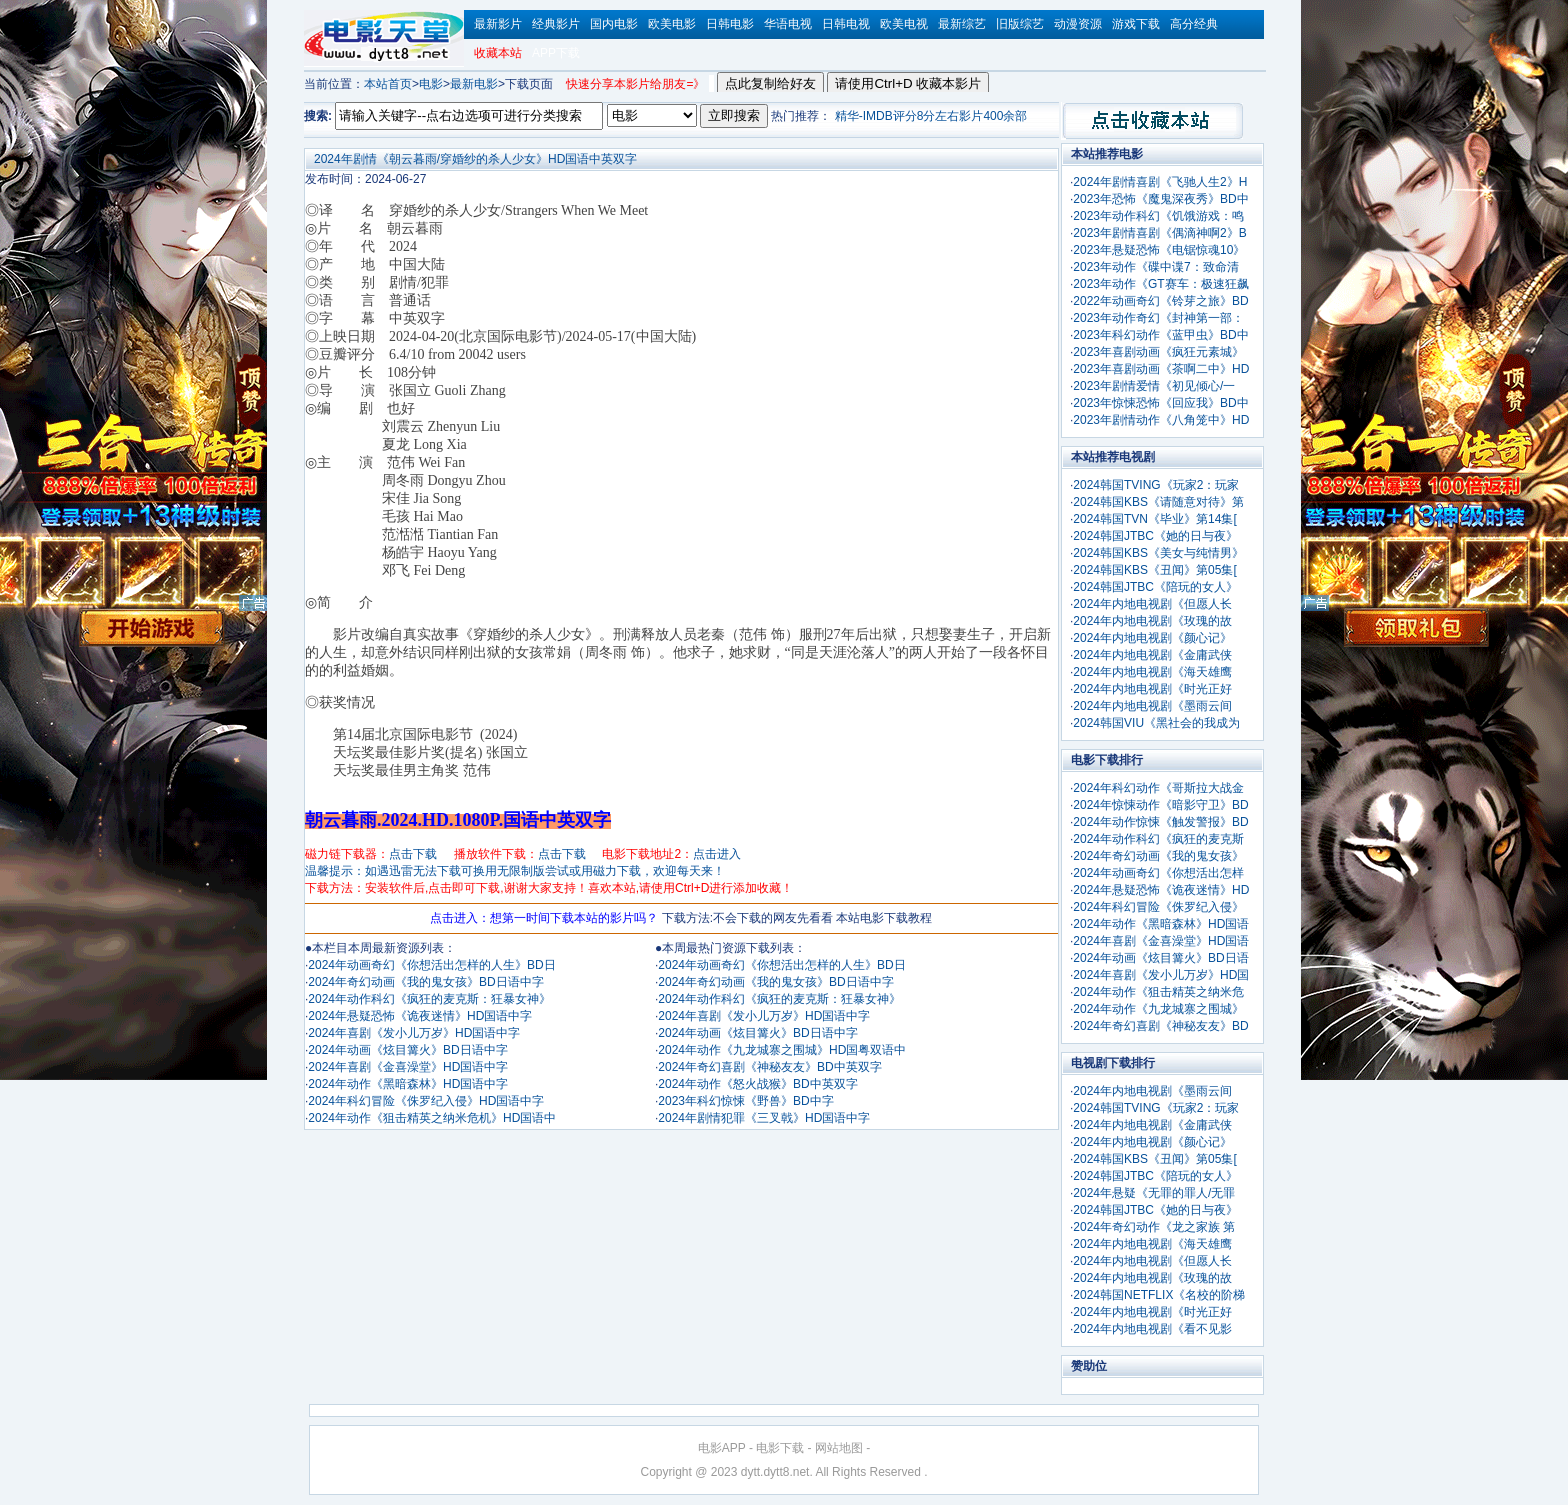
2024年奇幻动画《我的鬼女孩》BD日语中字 (425, 982)
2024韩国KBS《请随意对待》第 (1158, 502)
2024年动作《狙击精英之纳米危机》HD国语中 (432, 1118)
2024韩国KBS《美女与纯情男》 (1158, 553)
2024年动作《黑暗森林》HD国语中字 (408, 1084)
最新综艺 (962, 24)
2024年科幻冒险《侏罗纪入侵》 (1158, 907)
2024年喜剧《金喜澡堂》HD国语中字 (408, 1067)
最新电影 (474, 84)
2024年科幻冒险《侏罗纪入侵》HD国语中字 (426, 1101)
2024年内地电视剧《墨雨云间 (1152, 706)
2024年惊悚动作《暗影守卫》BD (1160, 805)
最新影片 (498, 24)
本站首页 (388, 84)
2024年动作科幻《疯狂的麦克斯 (1158, 839)
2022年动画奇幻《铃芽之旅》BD (1160, 301)
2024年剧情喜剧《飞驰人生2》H (1160, 182)
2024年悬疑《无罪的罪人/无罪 (1154, 1193)
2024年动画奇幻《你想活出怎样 (1158, 873)
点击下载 (413, 854)
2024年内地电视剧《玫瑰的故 (1152, 621)
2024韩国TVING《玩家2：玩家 (1156, 485)
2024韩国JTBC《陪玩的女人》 (1155, 587)
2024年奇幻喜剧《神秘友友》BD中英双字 (769, 1067)
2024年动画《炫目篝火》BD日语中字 (407, 1050)
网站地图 (839, 1448)
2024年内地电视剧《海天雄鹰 (1152, 672)
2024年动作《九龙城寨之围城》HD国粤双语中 (782, 1050)
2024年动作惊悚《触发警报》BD (1160, 822)
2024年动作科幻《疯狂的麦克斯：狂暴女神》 (429, 999)
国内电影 (614, 24)
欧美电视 (904, 24)
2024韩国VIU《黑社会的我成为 (1156, 723)
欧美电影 (672, 24)
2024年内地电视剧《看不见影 (1152, 1329)
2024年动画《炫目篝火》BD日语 (1160, 958)
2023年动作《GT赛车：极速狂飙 (1160, 284)
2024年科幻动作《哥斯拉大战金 (1158, 788)
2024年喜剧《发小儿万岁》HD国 (1161, 975)
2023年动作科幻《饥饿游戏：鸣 (1158, 216)
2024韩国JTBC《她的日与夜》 (1155, 536)
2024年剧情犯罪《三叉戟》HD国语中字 (764, 1118)
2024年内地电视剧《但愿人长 (1152, 604)
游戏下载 (1136, 24)
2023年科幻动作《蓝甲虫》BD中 (1160, 335)
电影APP (722, 1448)
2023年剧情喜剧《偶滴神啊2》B (1159, 233)
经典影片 (556, 24)
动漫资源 (1078, 24)
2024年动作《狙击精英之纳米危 (1158, 992)
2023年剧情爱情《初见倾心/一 (1154, 386)
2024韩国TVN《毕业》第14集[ (1154, 519)
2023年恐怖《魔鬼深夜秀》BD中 (1160, 199)
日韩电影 (730, 24)
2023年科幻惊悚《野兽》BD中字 (745, 1101)
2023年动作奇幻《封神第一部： (1158, 318)
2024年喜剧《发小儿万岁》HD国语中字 (414, 1033)
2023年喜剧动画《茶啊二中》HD (1161, 369)
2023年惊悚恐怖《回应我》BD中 (1160, 403)
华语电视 (788, 24)
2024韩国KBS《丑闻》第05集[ (1154, 570)
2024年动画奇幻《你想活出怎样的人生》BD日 (431, 965)
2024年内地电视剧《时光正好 (1152, 689)
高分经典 (1194, 24)
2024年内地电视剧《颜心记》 (1152, 638)
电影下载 (780, 1448)
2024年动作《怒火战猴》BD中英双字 (757, 1084)
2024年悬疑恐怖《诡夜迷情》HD (1161, 890)
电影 (431, 84)
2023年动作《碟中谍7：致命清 (1155, 267)
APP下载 (556, 53)
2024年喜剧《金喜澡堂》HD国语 (1161, 941)
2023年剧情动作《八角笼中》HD (1161, 420)
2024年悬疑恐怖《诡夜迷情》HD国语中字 (420, 1016)
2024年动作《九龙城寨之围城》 (1158, 1009)
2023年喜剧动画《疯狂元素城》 (1158, 352)
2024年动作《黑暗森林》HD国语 (1161, 924)
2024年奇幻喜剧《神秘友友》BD (1160, 1026)
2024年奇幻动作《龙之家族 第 (1154, 1227)
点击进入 (717, 854)
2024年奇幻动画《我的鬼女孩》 (1158, 856)
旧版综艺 (1020, 24)
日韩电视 (846, 24)
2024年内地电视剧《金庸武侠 (1152, 655)
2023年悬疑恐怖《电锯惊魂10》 (1159, 250)
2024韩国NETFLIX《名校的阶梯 (1159, 1295)
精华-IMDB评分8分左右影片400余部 (931, 116)
